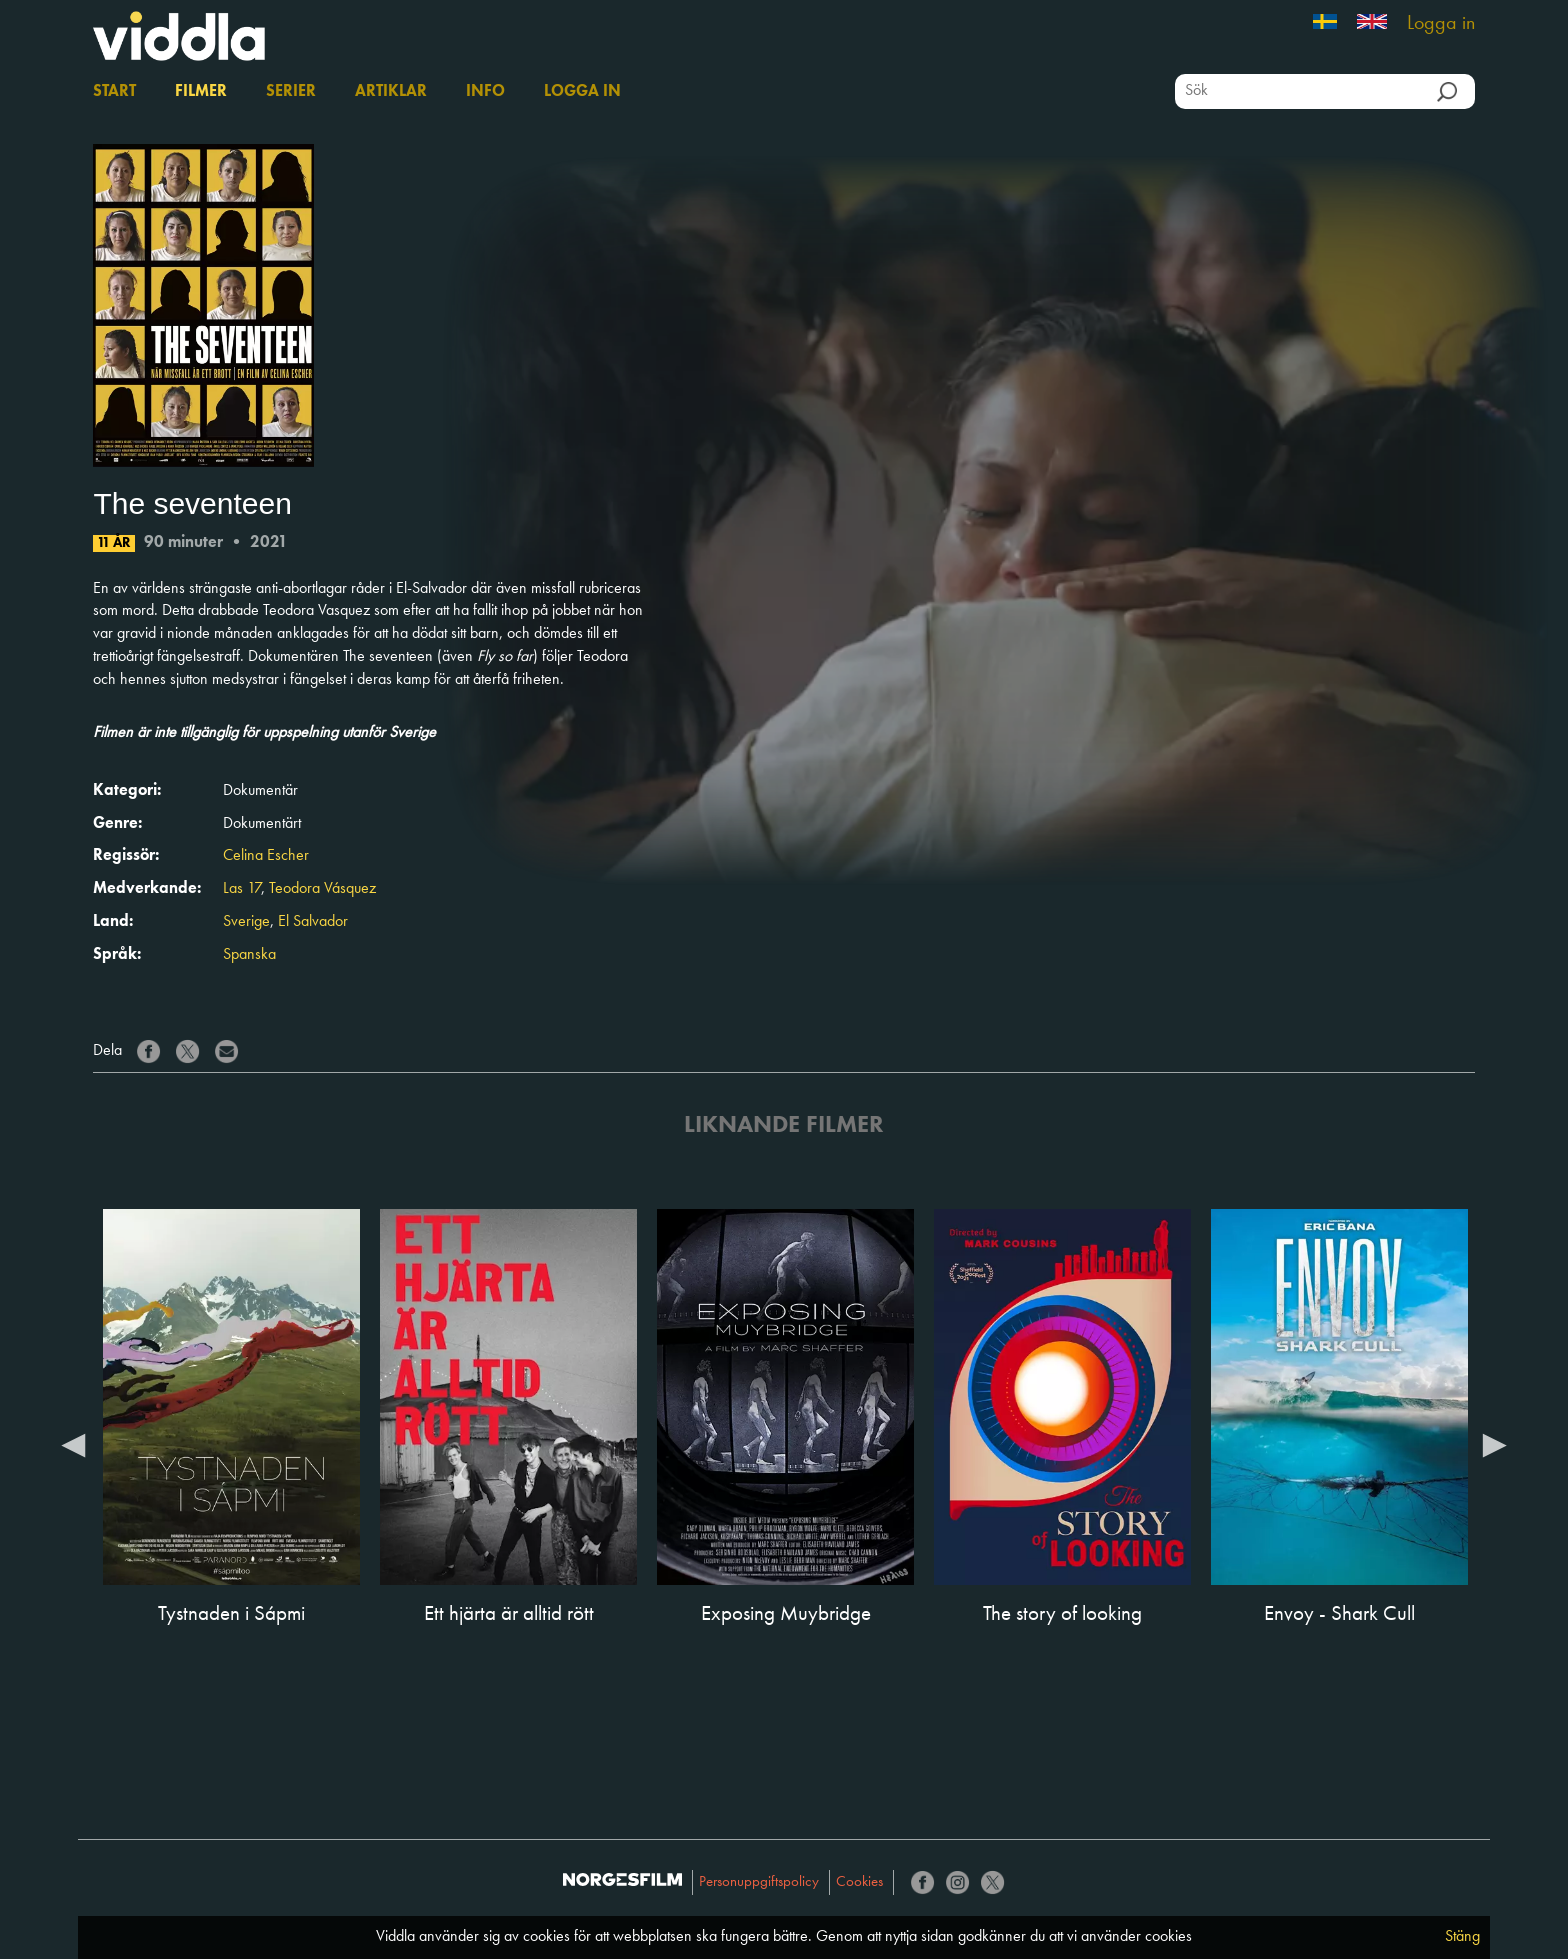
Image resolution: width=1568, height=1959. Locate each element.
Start (114, 92)
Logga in (1441, 24)
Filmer (201, 92)
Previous (73, 1444)
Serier (291, 92)
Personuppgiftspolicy (759, 1882)
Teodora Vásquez (322, 889)
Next (1495, 1444)
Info (485, 92)
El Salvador (313, 922)
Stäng (1462, 1937)
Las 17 (242, 889)
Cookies (859, 1882)
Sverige (246, 922)
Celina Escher (266, 856)
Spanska (249, 955)
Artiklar (391, 92)
